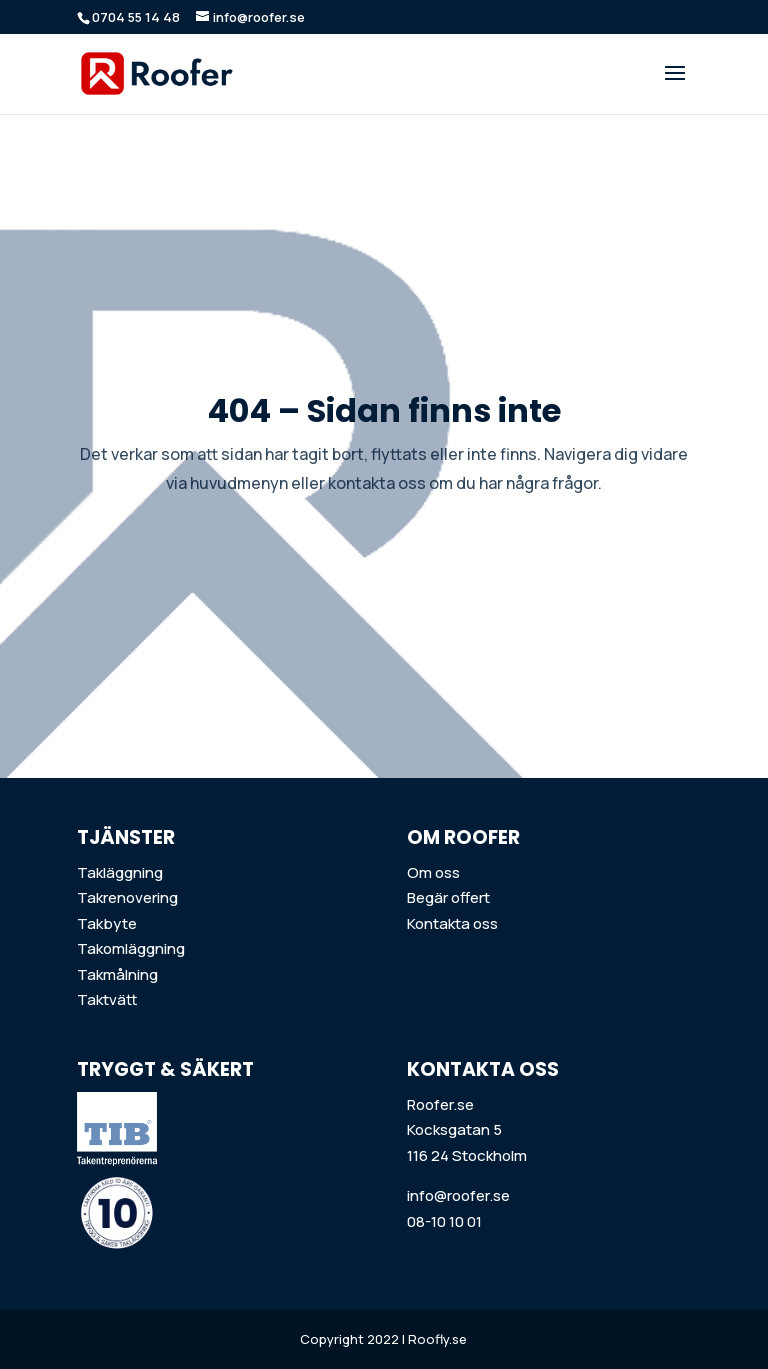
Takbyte (107, 923)
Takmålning (117, 974)
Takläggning (120, 872)
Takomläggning (131, 948)
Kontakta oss (452, 923)
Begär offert (448, 897)
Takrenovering (127, 897)
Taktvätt (107, 999)
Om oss (433, 872)
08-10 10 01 (444, 1221)
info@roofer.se (458, 1195)
